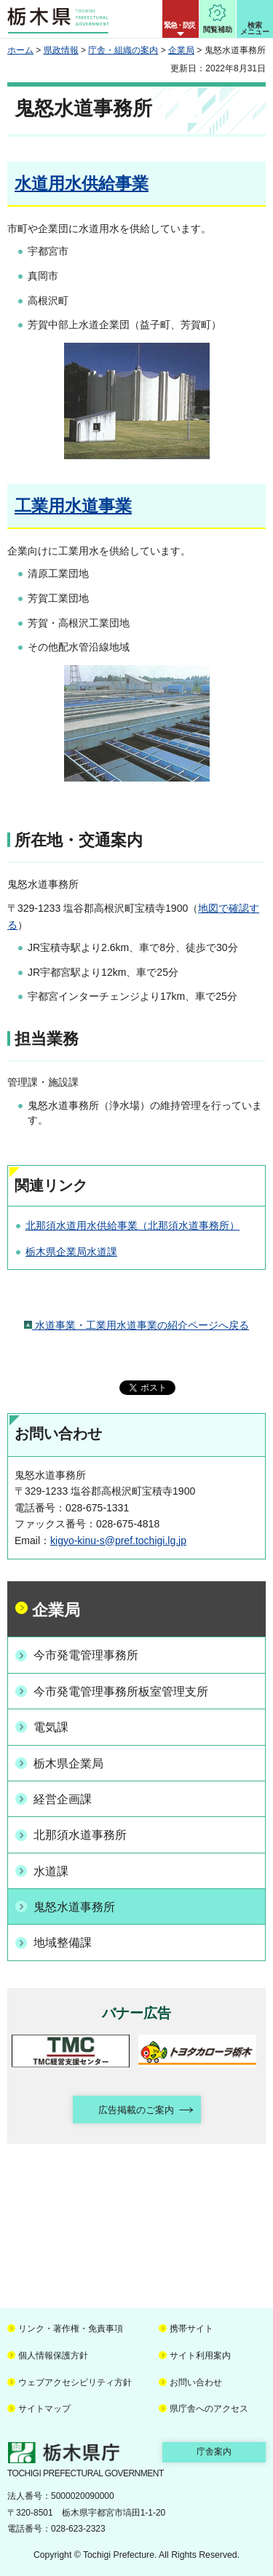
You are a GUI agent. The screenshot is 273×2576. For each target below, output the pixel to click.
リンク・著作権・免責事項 (70, 2328)
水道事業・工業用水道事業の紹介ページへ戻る (136, 1325)
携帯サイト (191, 2328)
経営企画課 (62, 1799)
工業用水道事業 (73, 505)
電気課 (50, 1727)
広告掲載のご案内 (136, 2109)
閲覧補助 (217, 29)
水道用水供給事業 (82, 183)
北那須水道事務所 (80, 1835)
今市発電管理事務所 (85, 1655)
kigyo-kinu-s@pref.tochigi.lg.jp (118, 1540)
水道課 (50, 1871)
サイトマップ (44, 2409)
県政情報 (61, 50)
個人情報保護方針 (53, 2355)
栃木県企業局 (68, 1763)
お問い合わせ (196, 2382)
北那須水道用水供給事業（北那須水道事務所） (132, 1225)
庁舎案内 (214, 2451)
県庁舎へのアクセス (209, 2409)
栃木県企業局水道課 (71, 1251)
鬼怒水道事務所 (74, 1907)
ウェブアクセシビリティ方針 (75, 2382)
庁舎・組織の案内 (123, 50)
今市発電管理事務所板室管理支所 (120, 1691)
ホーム (20, 50)
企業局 (181, 50)
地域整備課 (62, 1942)
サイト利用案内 (200, 2355)
